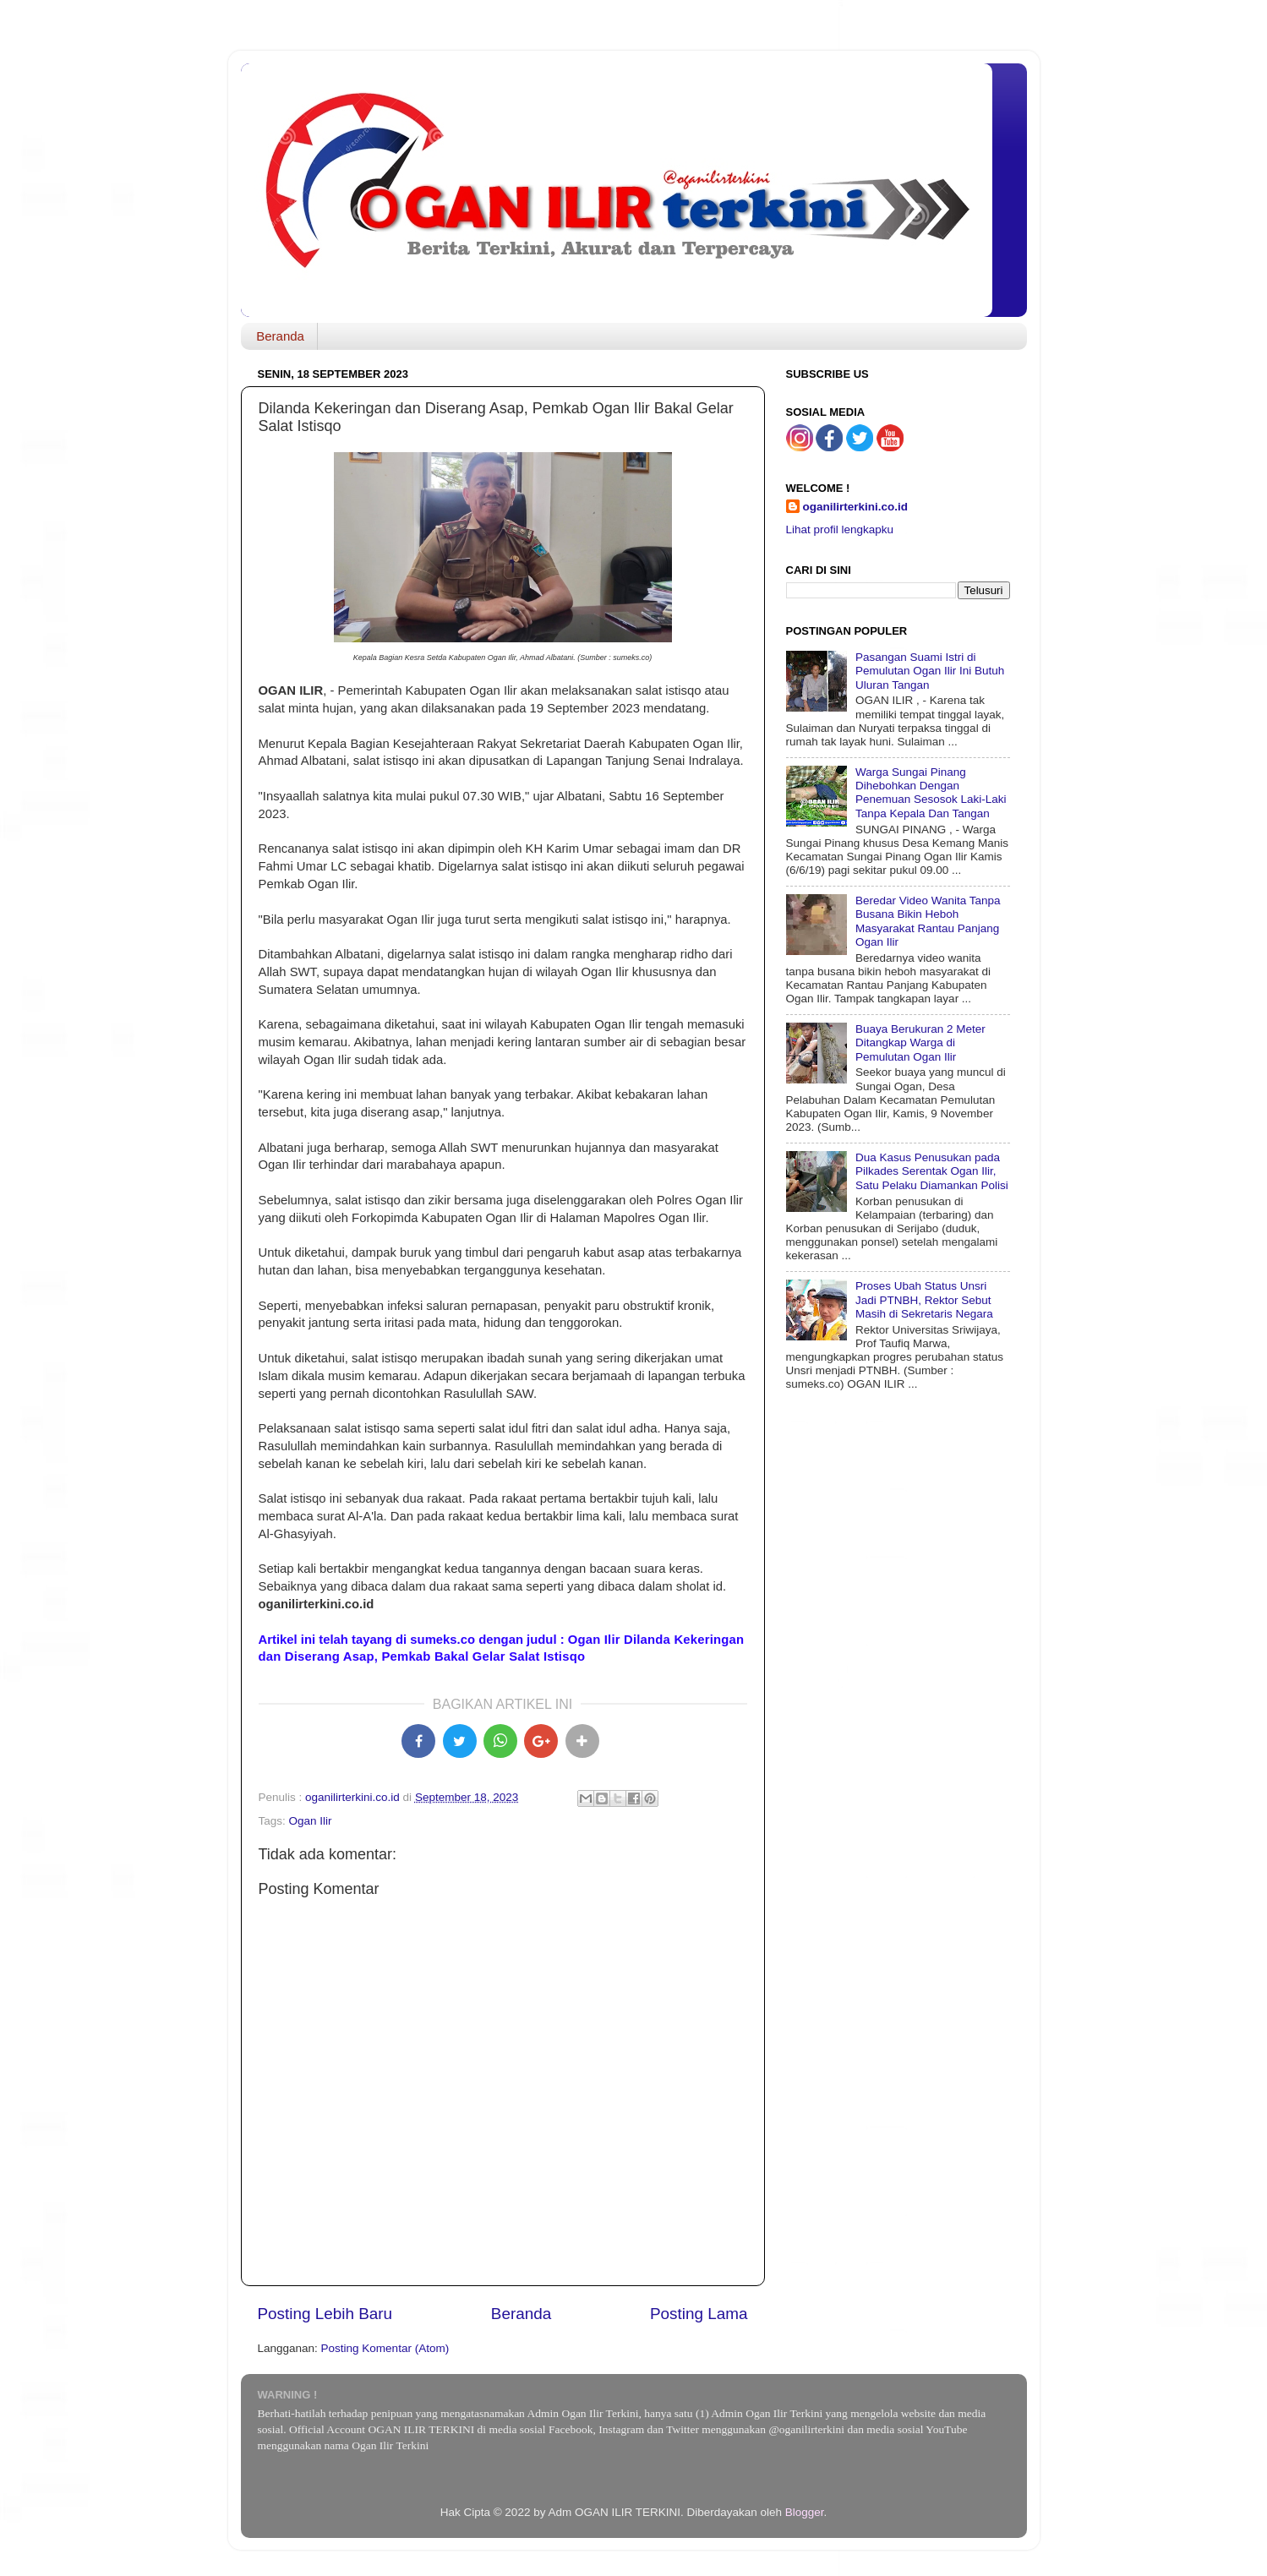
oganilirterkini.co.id (856, 506)
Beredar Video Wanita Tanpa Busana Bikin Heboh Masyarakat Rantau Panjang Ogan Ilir (928, 921)
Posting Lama (699, 2313)
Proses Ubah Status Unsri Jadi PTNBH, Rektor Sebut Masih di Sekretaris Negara (924, 1299)
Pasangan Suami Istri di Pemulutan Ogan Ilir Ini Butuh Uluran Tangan (929, 670)
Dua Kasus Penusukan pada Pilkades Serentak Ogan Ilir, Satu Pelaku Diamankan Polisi (931, 1171)
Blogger (804, 2512)
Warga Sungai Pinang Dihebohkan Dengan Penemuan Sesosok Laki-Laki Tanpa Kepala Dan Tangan (931, 793)
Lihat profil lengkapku (840, 529)
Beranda (280, 336)
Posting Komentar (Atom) (385, 2348)
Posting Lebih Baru (325, 2313)
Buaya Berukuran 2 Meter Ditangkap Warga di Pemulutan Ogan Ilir (920, 1042)
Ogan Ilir (310, 1821)
